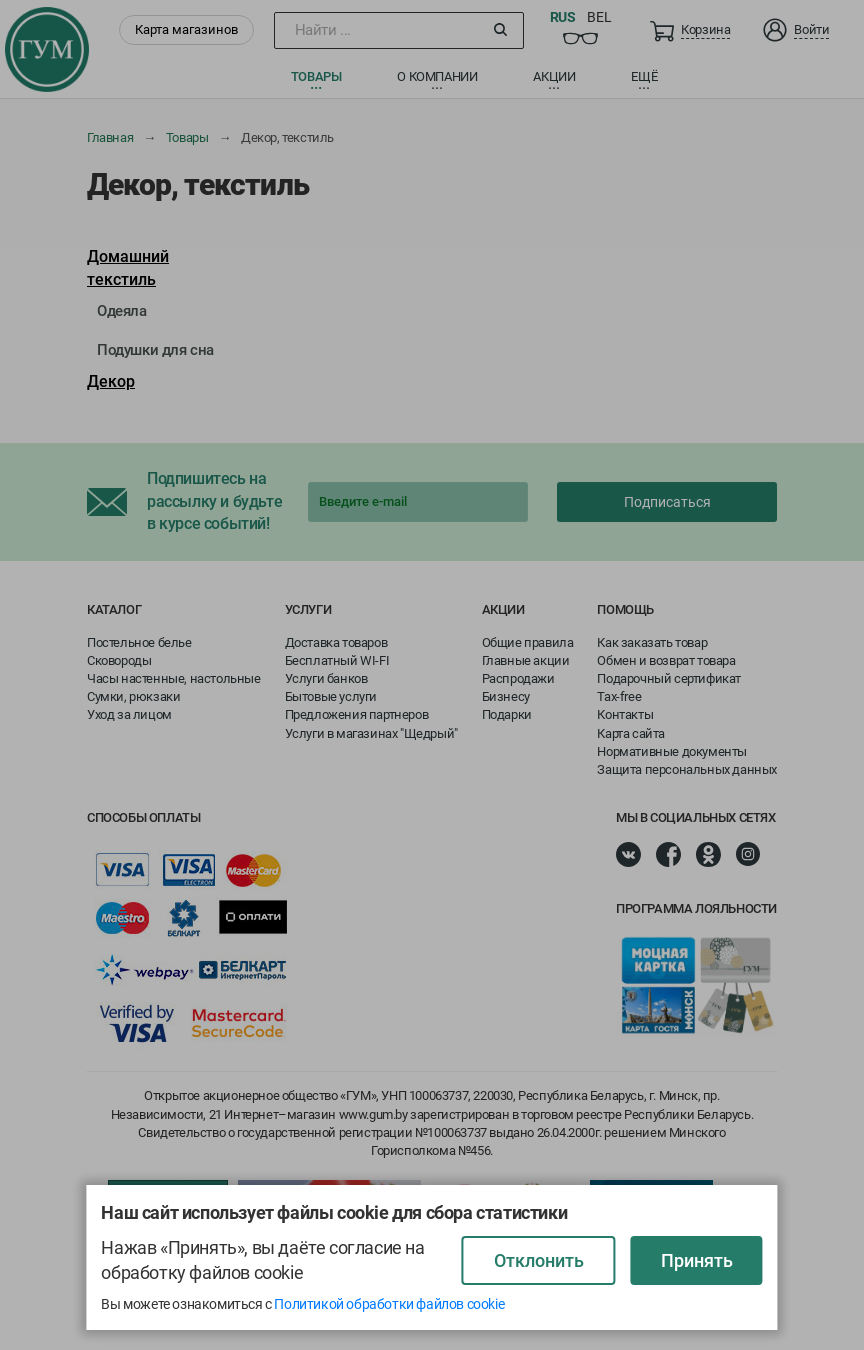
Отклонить (539, 1260)
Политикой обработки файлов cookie (389, 1304)
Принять (697, 1260)
